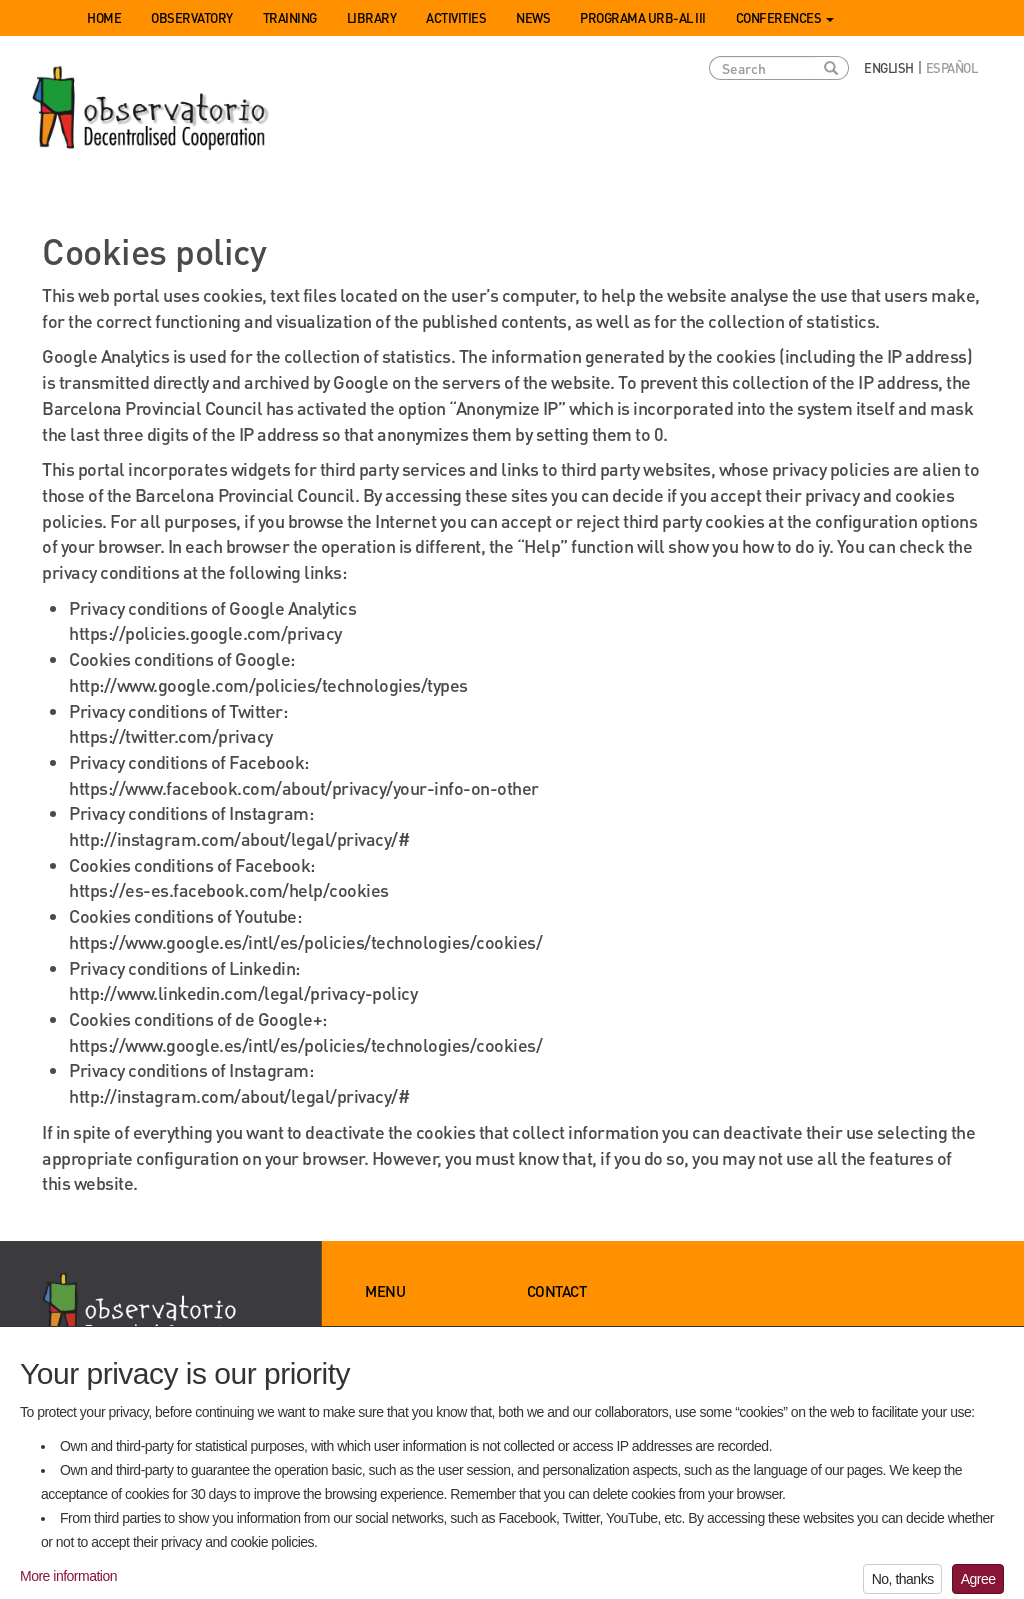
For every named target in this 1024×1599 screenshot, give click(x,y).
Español (952, 67)
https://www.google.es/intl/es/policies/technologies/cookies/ (305, 941)
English (889, 67)
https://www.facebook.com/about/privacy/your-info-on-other (304, 787)
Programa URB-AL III (643, 17)
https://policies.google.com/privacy (205, 632)
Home (104, 17)
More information (68, 1586)
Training (290, 17)
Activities (456, 17)
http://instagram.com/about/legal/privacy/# (239, 838)
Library (372, 17)
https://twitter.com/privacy (171, 735)
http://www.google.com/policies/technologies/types (268, 684)
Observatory (192, 17)
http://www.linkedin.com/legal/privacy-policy (243, 992)
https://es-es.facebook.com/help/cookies (229, 889)
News (533, 17)
